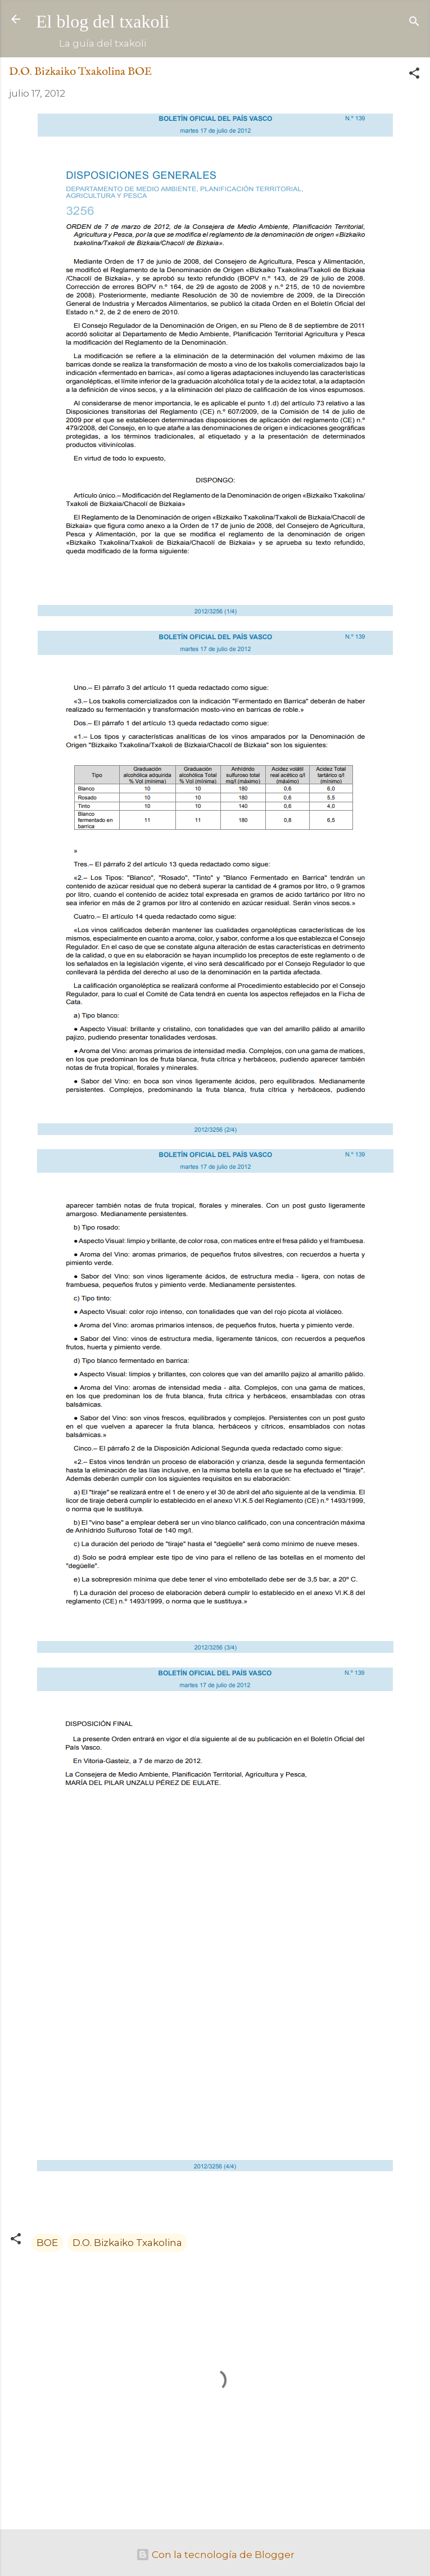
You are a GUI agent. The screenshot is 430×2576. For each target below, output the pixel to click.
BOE (47, 2242)
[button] (414, 74)
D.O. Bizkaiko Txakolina (127, 2242)
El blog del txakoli (102, 21)
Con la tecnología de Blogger (215, 2554)
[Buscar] (414, 23)
